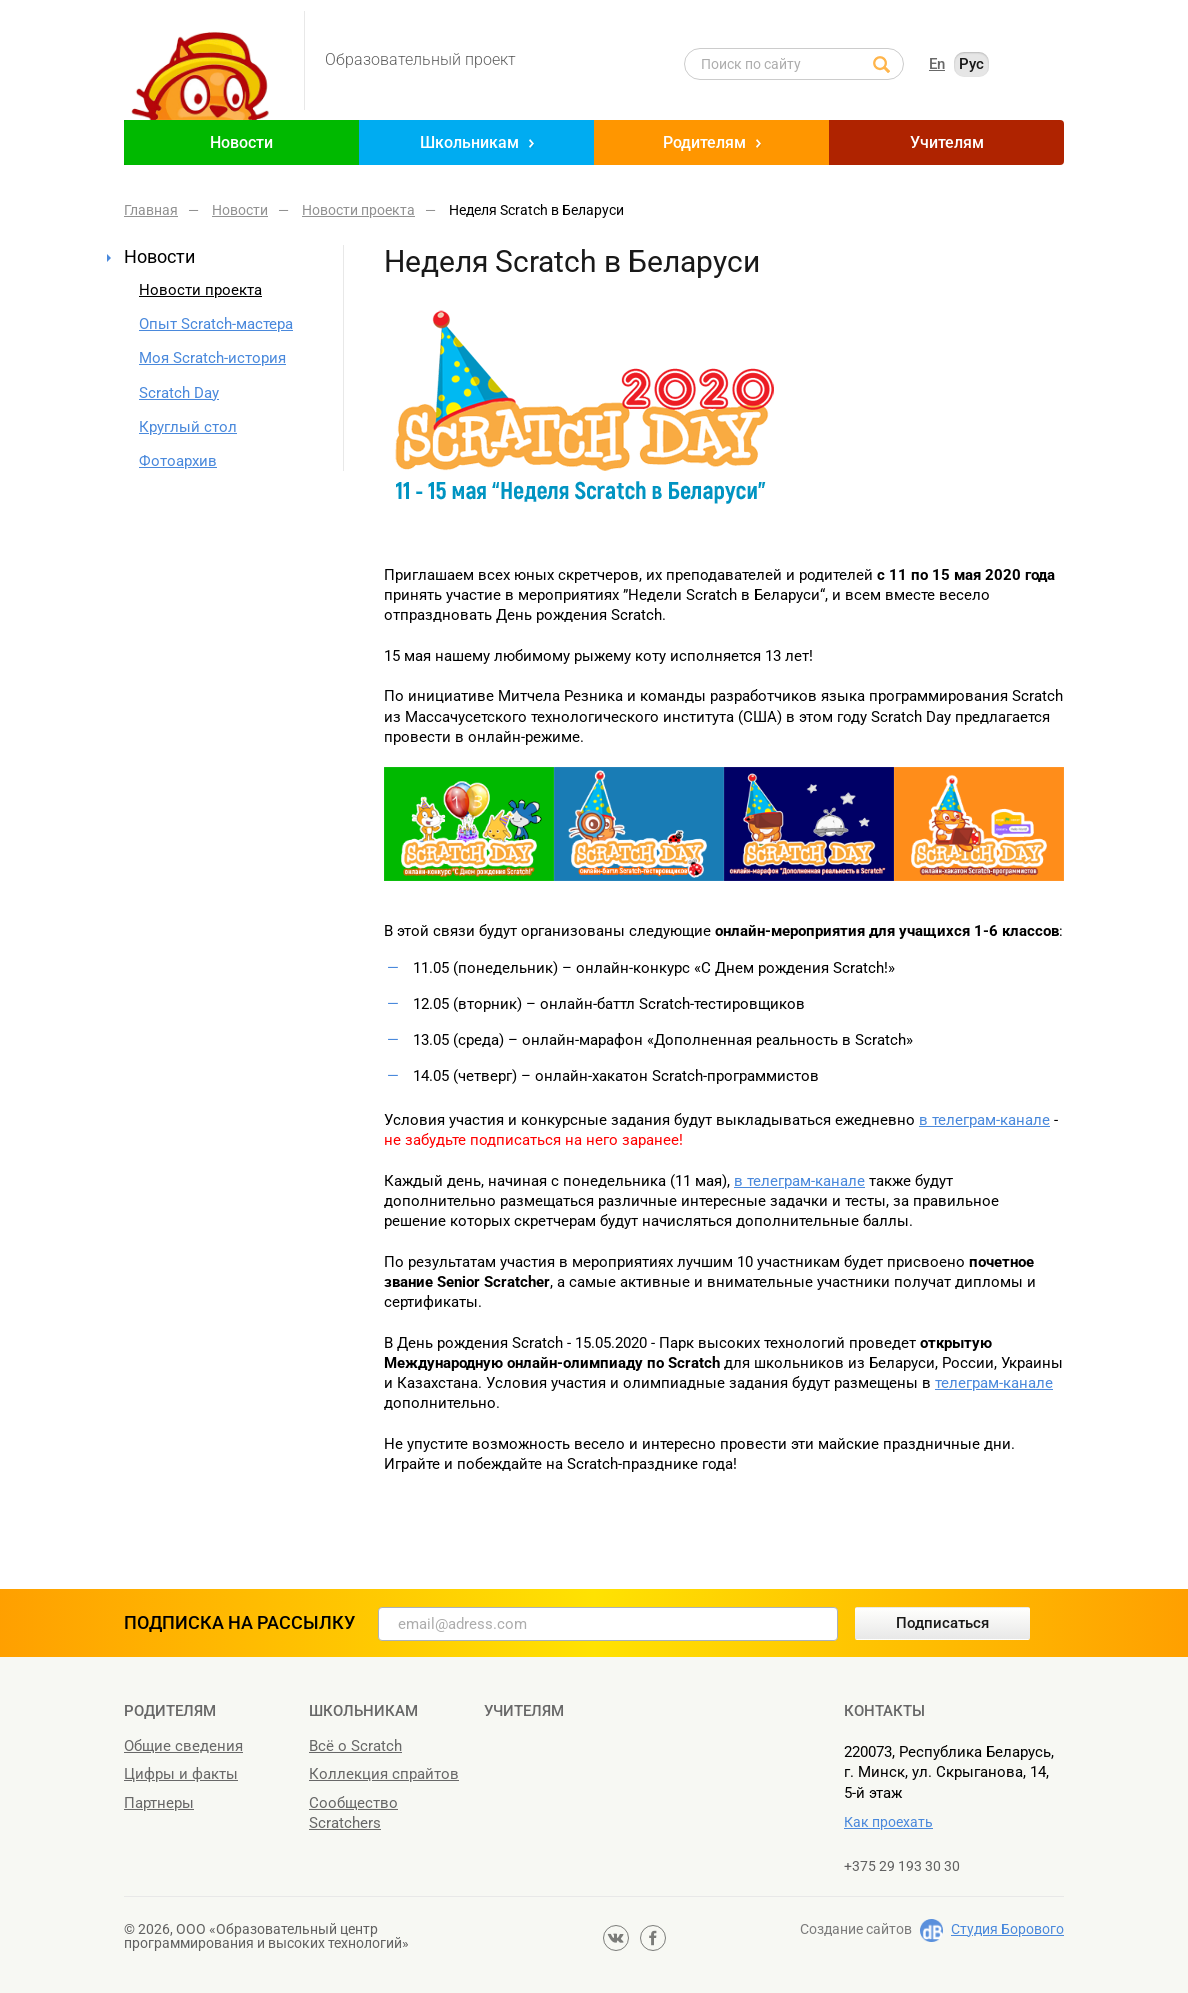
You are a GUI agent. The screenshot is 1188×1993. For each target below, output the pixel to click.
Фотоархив (178, 461)
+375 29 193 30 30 (902, 1866)
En (937, 64)
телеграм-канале (994, 1383)
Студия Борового (1007, 1929)
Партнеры (159, 1803)
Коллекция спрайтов (384, 1774)
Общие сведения (183, 1746)
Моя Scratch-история (212, 358)
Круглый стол (188, 427)
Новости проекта (200, 290)
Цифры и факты (181, 1774)
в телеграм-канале (984, 1120)
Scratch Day (179, 393)
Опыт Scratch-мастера (216, 324)
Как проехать (888, 1822)
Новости (241, 142)
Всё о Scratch (355, 1746)
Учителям (947, 142)
